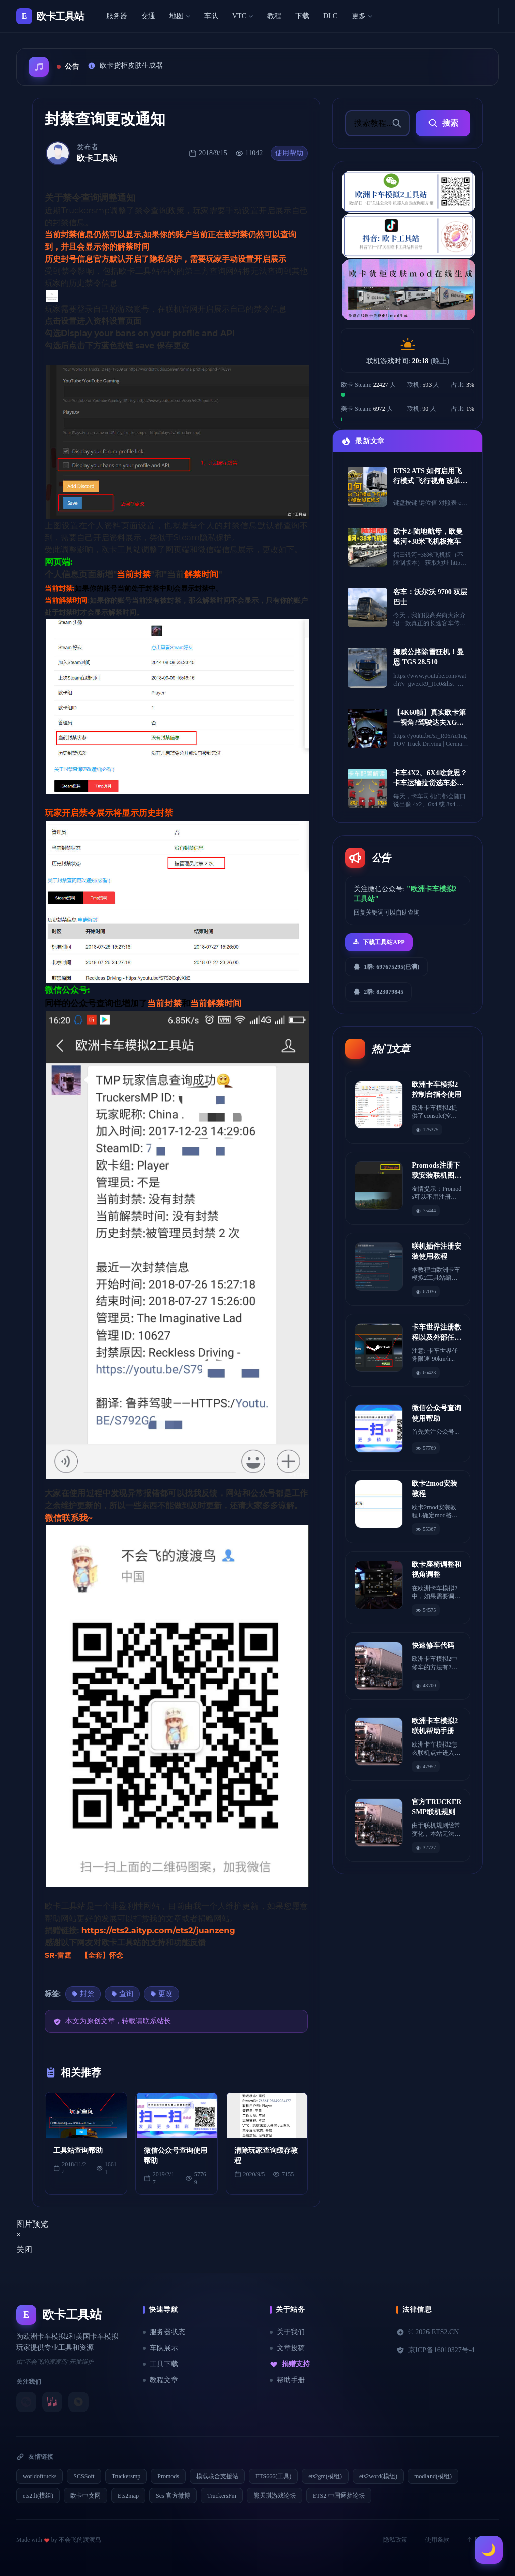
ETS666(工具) (273, 2476)
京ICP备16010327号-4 (435, 2350)
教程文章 (160, 2380)
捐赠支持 (290, 2364)
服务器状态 (164, 2332)
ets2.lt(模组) (38, 2495)
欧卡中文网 (85, 2495)
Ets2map (128, 2495)
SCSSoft (83, 2476)
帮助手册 (287, 2380)
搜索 (443, 123)
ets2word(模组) (378, 2476)
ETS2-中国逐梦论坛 (339, 2495)
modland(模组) (433, 2476)
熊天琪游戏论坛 (274, 2495)
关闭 (24, 2249)
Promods (168, 2476)
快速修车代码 (433, 1645)
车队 (211, 16)
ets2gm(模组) (325, 2476)
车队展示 (160, 2348)
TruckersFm (221, 2495)
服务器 (116, 16)
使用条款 (437, 2539)
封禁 (83, 1994)
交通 (148, 16)
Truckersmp (126, 2476)
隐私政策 (395, 2539)
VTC (242, 16)
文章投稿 (287, 2348)
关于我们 (287, 2332)
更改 (161, 1994)
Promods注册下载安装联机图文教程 (436, 1175)
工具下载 (160, 2364)
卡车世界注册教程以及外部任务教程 (436, 1337)
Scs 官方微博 (173, 2495)
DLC (330, 16)
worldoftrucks (39, 2476)
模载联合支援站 (217, 2476)
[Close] (18, 2235)
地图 (179, 16)
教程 (274, 16)
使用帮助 (289, 153)
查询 (122, 1994)
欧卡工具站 (97, 158)
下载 (302, 16)
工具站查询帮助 (78, 2150)
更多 (362, 16)
